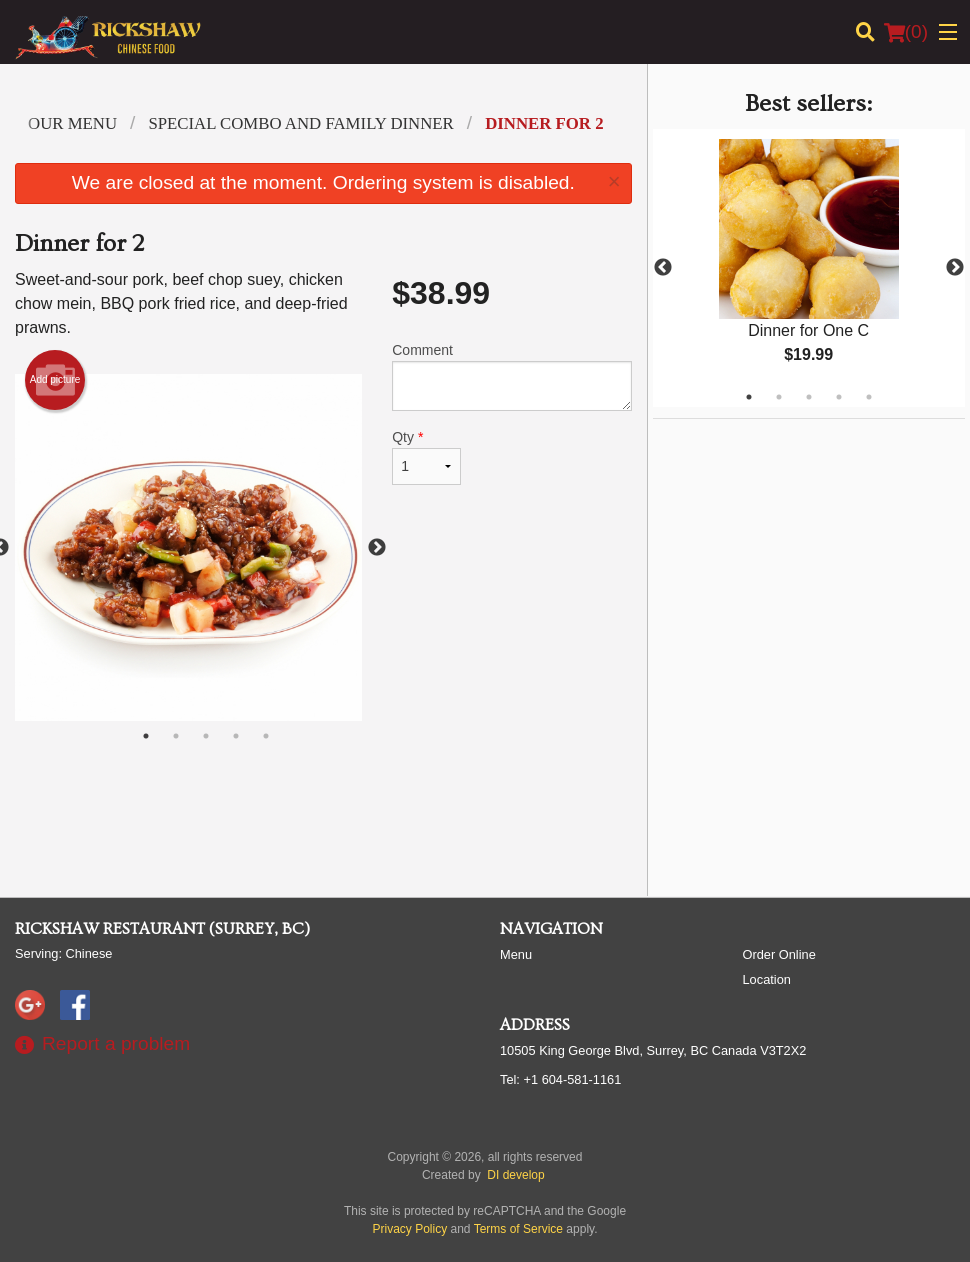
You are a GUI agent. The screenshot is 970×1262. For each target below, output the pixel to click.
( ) (906, 32)
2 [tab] (779, 397)
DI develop (515, 1175)
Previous (663, 268)
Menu (516, 954)
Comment (511, 376)
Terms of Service (518, 1229)
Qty (426, 457)
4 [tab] (839, 397)
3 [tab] (809, 397)
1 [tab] (749, 397)
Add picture (55, 380)
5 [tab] (869, 397)
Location (767, 979)
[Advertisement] (323, 816)
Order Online (779, 954)
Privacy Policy (410, 1229)
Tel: (560, 1079)
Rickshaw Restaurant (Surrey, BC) (162, 929)
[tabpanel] (809, 268)
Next (955, 268)
